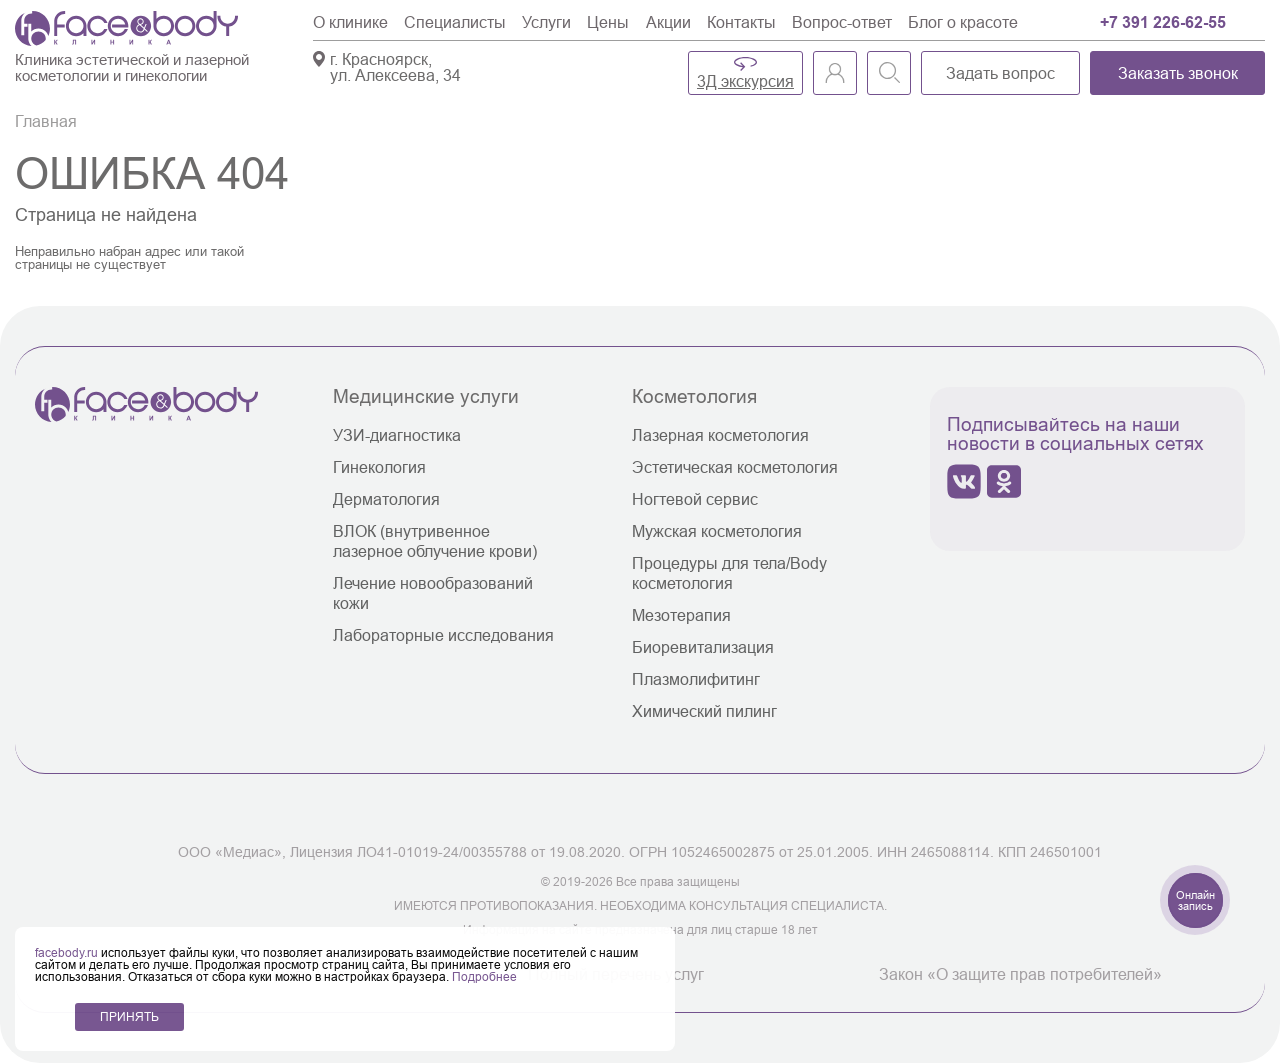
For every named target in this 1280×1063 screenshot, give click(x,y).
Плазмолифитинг (696, 679)
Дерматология (386, 499)
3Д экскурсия (745, 81)
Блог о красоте (963, 22)
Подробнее (484, 976)
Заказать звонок (1178, 73)
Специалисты (455, 22)
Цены (608, 22)
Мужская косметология (717, 531)
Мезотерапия (681, 615)
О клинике (350, 22)
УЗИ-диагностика (397, 435)
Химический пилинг (704, 711)
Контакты (741, 22)
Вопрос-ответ (842, 22)
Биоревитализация (703, 647)
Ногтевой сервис (695, 499)
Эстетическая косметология (735, 467)
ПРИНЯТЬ (129, 1016)
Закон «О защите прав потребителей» (1020, 974)
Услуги (546, 22)
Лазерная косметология (720, 435)
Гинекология (379, 467)
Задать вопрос (1000, 73)
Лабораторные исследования (443, 635)
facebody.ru (68, 952)
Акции (668, 22)
